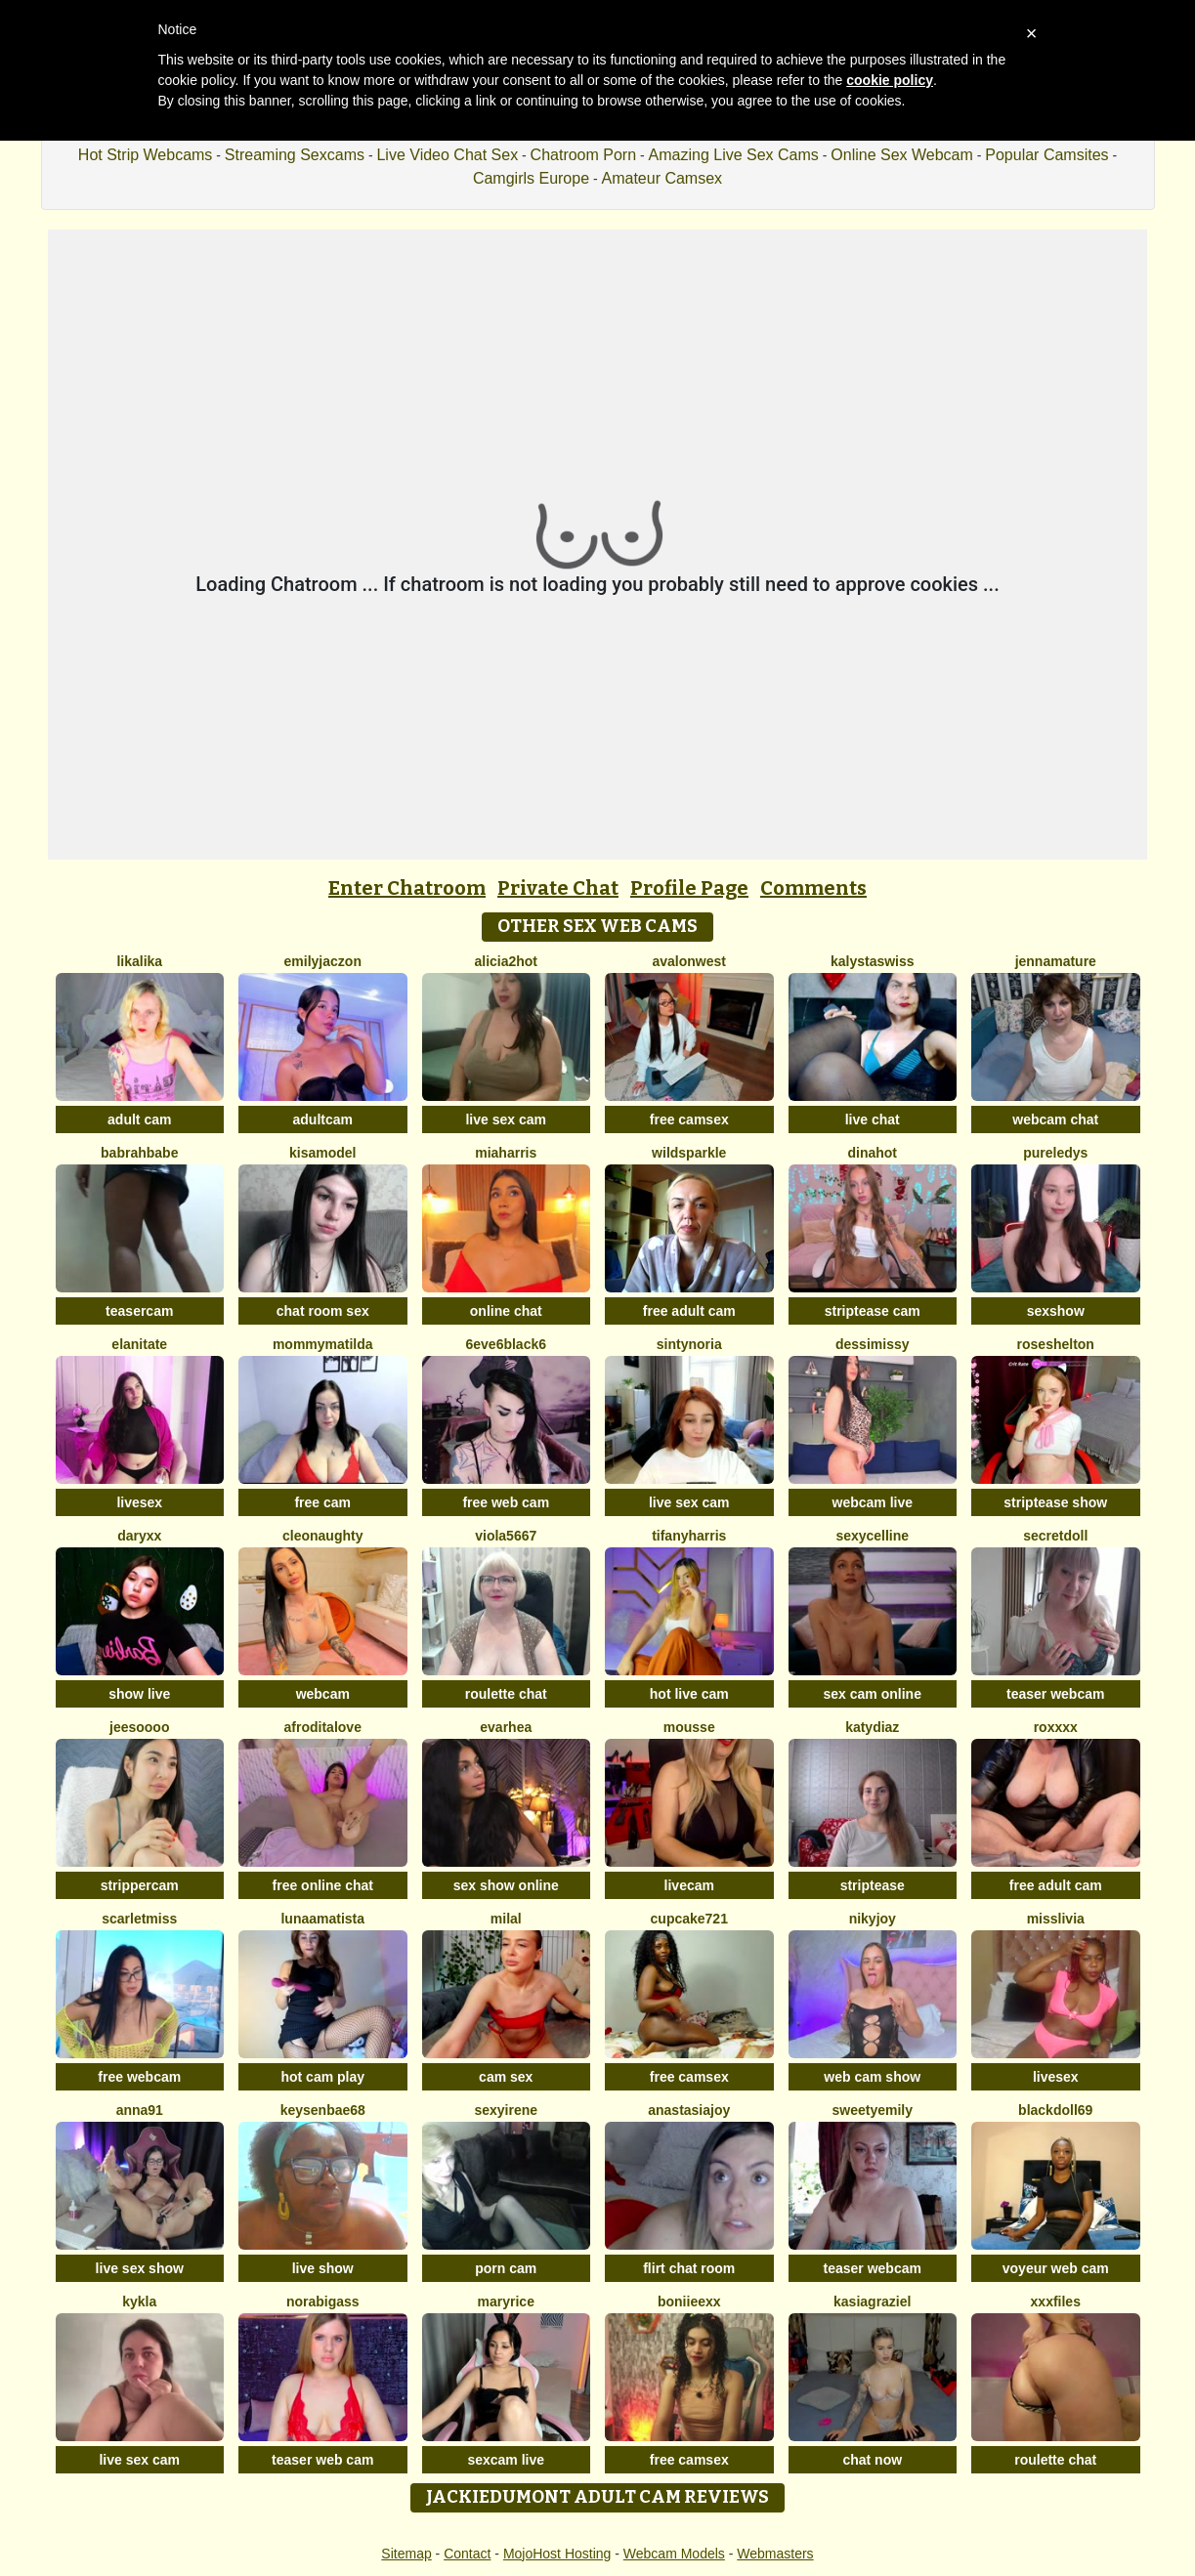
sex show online (506, 1885)
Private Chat (558, 888)
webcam (323, 1694)
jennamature (1055, 961)
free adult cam (689, 1311)
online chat (506, 1311)
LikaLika (139, 961)
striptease (872, 1885)
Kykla (139, 2301)
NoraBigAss (323, 2301)
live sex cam (505, 1119)
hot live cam (689, 1694)
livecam (689, 1885)
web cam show (872, 2077)
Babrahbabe (139, 1153)
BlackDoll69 (1055, 2110)
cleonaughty (322, 1535)
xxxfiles (1056, 2301)
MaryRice (506, 2301)
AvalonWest (689, 961)
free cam (322, 1502)
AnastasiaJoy (689, 2110)
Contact (467, 2553)
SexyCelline (872, 1535)
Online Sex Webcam (902, 155)
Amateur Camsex (662, 178)
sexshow (1056, 1311)
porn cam (505, 2268)
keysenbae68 (322, 2110)
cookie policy (889, 80)
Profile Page (689, 888)
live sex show (140, 2268)
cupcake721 (689, 1918)
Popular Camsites (1046, 155)
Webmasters (775, 2553)
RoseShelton (1055, 1344)
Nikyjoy (872, 1918)
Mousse (689, 1727)
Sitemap (406, 2553)
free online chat (323, 1885)
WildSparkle (689, 1153)
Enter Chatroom (407, 888)
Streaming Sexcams (294, 155)
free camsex (689, 1119)
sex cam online (872, 1694)
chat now (872, 2460)
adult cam (139, 1119)
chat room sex (323, 1311)
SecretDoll (1055, 1535)
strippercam (140, 1885)
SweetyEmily (873, 2110)
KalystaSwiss (873, 961)
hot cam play (322, 2077)
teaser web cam (322, 2460)
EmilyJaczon (323, 961)
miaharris (505, 1153)
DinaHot (872, 1153)
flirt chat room (689, 2268)
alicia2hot (505, 961)
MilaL (506, 1918)
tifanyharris (689, 1535)
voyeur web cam (1056, 2268)
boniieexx (689, 2301)
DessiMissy (872, 1344)
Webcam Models (674, 2553)
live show (323, 2268)
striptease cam (872, 1311)
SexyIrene (505, 2110)
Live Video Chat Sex (447, 155)
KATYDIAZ (872, 1727)
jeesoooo (139, 1727)
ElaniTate (139, 1344)
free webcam (139, 2077)
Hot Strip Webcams (145, 155)
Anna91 (139, 2110)
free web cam (505, 1502)
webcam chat (1055, 1119)
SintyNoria (689, 1344)
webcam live (873, 1502)
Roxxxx (1056, 1727)
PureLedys (1055, 1153)
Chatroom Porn (584, 155)
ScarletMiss (139, 1918)
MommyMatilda (323, 1344)
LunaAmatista (322, 1918)
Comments (813, 888)
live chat (872, 1119)
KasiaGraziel (872, 2301)
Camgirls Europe (531, 178)
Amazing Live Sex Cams (734, 155)
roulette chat (506, 1694)
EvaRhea (506, 1727)
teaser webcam (1055, 1694)
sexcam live (505, 2460)
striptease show (1055, 1502)
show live (139, 1694)
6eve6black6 (505, 1344)
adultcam (323, 1119)
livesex (139, 1502)
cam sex (506, 2077)
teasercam (139, 1311)
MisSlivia (1056, 1918)
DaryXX (139, 1535)
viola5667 (505, 1535)
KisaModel (322, 1153)
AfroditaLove (323, 1727)
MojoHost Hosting (557, 2553)
